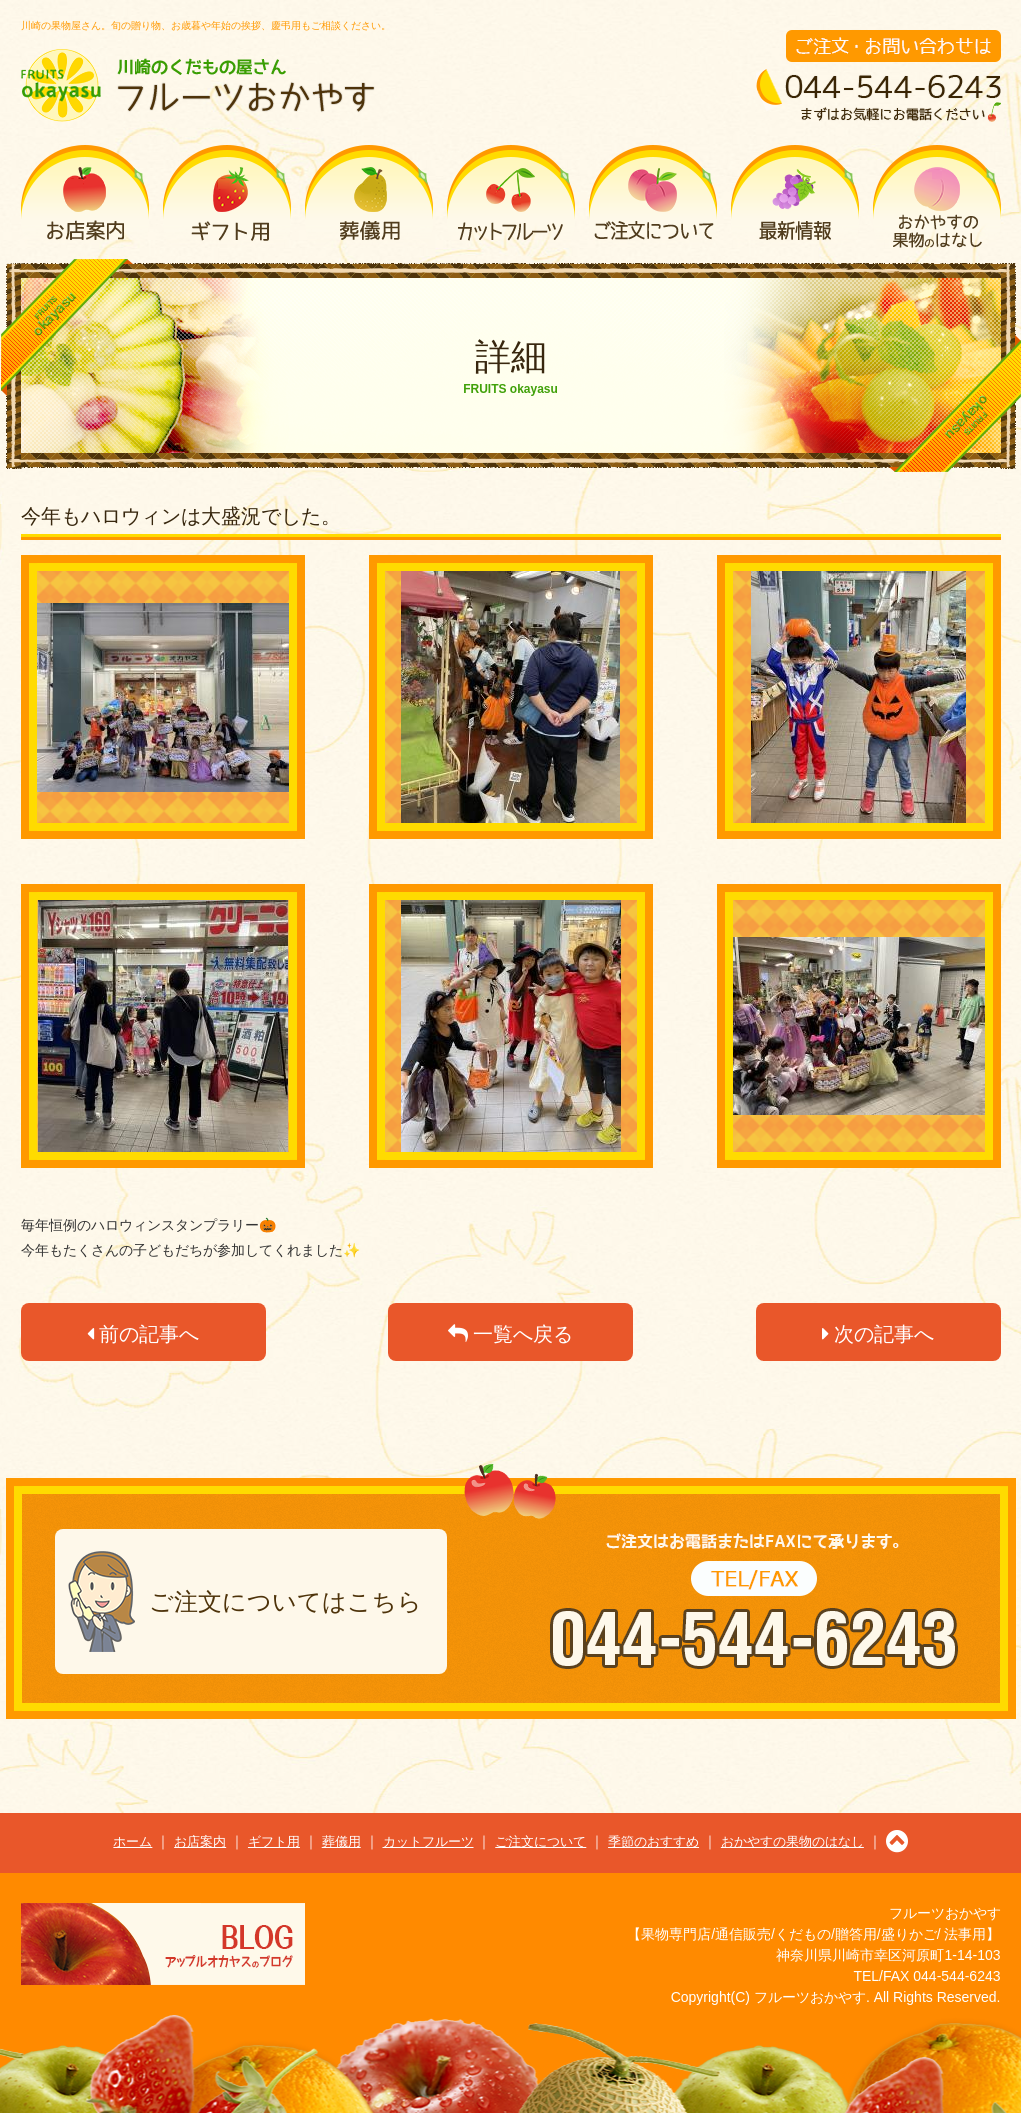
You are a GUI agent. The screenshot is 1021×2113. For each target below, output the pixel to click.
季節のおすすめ (795, 197)
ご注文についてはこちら (285, 1601)
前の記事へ (143, 1334)
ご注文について (653, 197)
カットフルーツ (511, 197)
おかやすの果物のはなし (937, 197)
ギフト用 (227, 197)
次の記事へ (878, 1334)
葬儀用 (369, 197)
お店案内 (85, 197)
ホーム (132, 1841)
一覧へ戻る (511, 1334)
